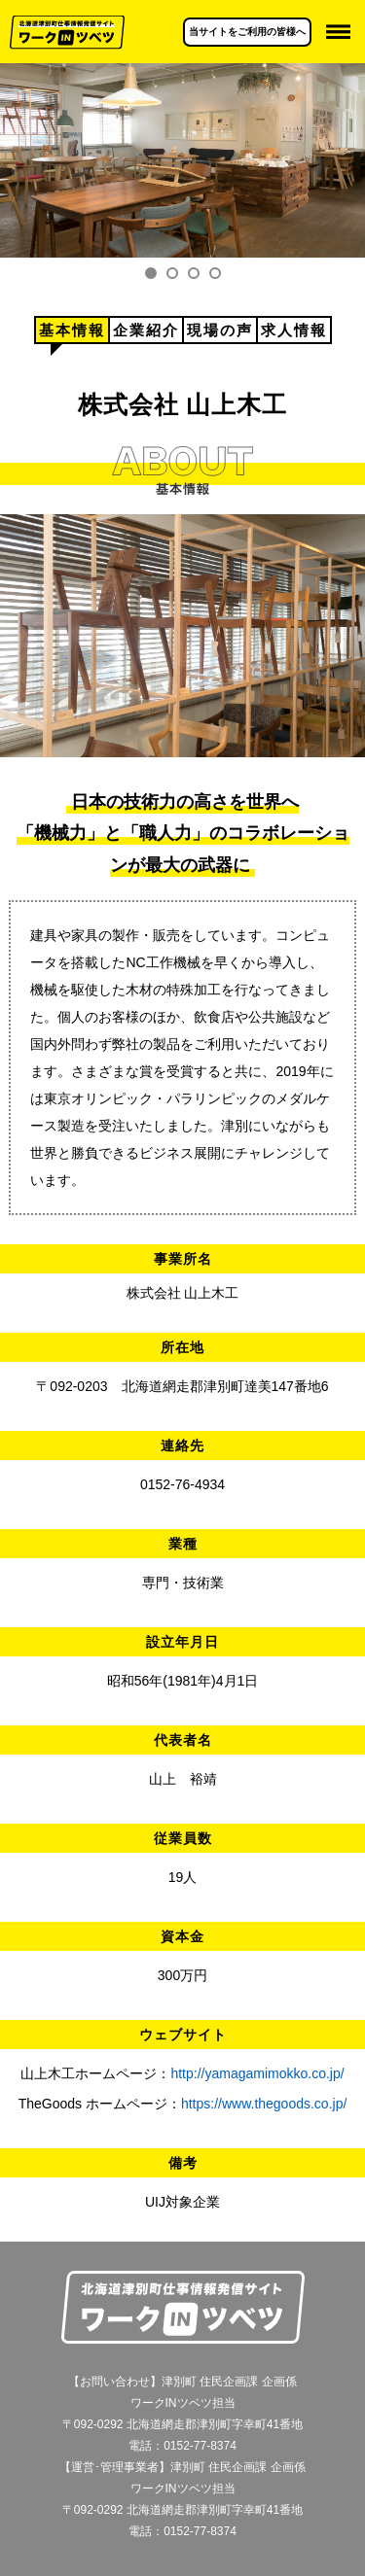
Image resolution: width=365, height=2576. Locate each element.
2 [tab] (172, 273)
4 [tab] (215, 273)
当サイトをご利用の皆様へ (247, 31)
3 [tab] (194, 273)
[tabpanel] (182, 160)
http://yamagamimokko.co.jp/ (257, 2073)
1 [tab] (151, 273)
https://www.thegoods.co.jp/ (264, 2103)
